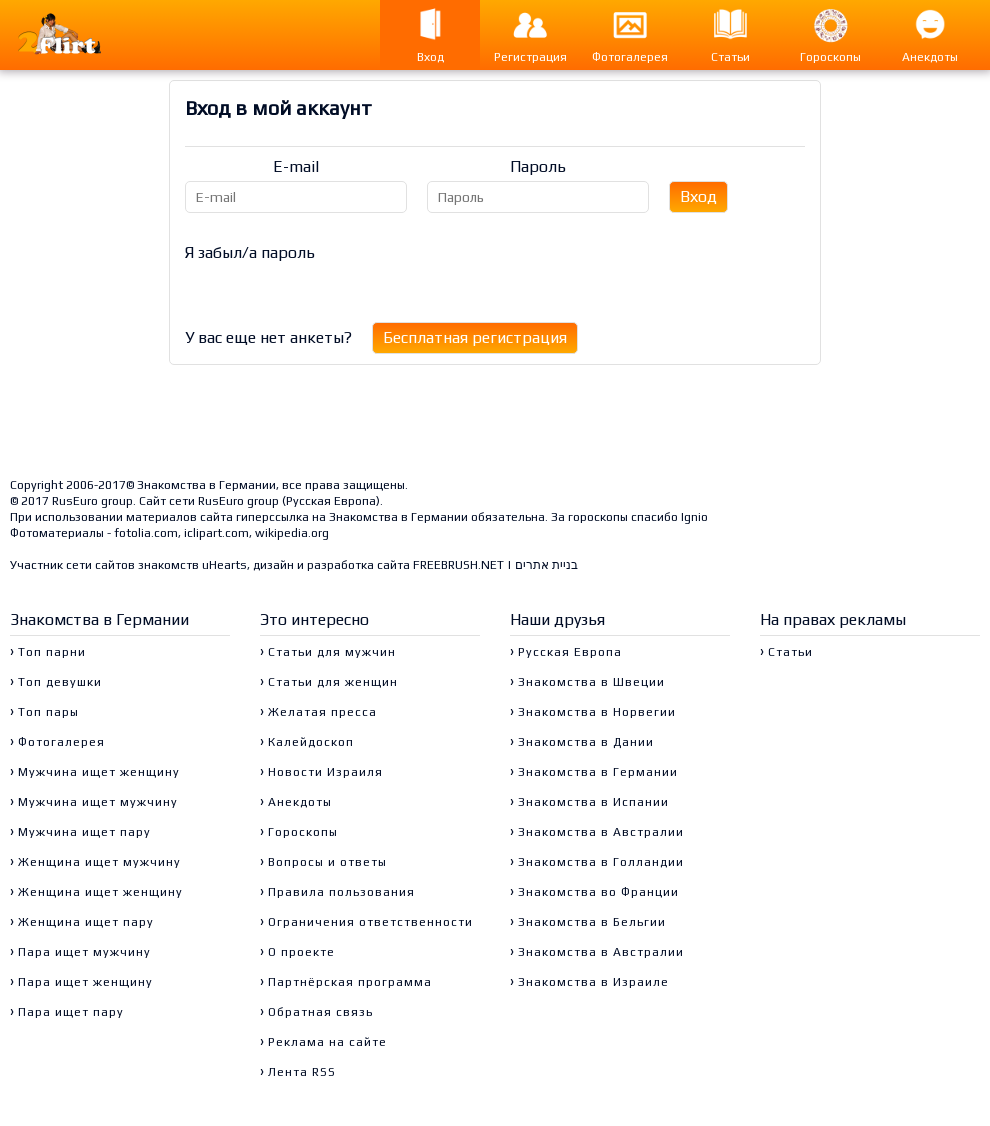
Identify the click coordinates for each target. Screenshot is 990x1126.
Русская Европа (331, 501)
